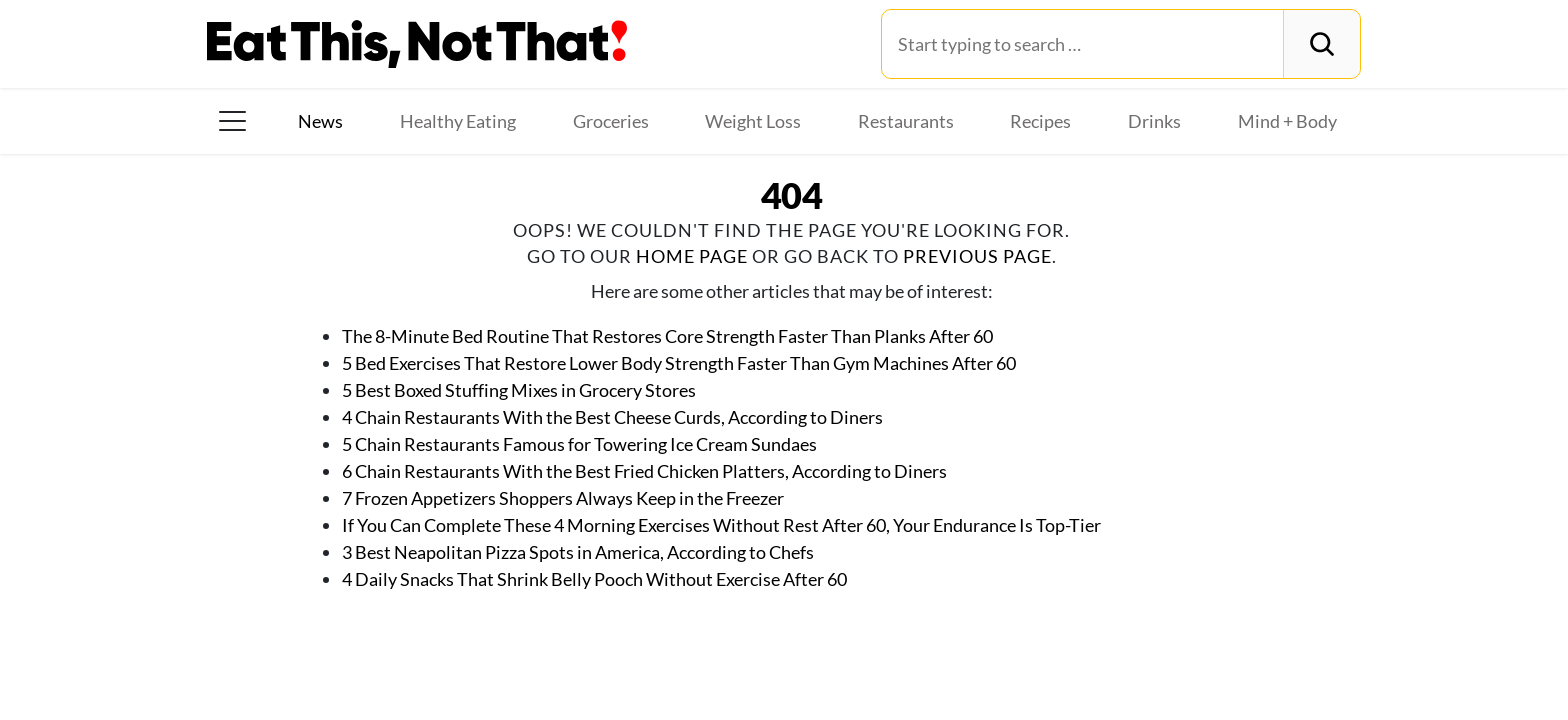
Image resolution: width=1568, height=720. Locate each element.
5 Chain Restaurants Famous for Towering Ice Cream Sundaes (579, 444)
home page (692, 256)
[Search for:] (1082, 44)
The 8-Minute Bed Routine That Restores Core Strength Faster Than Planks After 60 (667, 336)
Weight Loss (753, 121)
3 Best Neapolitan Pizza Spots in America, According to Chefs (578, 552)
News (320, 121)
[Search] (1321, 44)
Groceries (611, 121)
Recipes (1040, 121)
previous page (977, 256)
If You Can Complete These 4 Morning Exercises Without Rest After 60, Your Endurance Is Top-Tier (721, 525)
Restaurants (906, 121)
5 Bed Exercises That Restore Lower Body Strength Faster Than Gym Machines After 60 (679, 363)
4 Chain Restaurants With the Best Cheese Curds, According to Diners (612, 417)
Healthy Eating (458, 121)
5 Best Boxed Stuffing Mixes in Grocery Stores (519, 390)
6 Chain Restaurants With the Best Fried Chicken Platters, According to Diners (644, 471)
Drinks (1154, 121)
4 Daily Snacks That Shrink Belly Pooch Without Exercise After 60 (594, 579)
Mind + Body (1287, 121)
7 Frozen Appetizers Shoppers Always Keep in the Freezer (563, 498)
